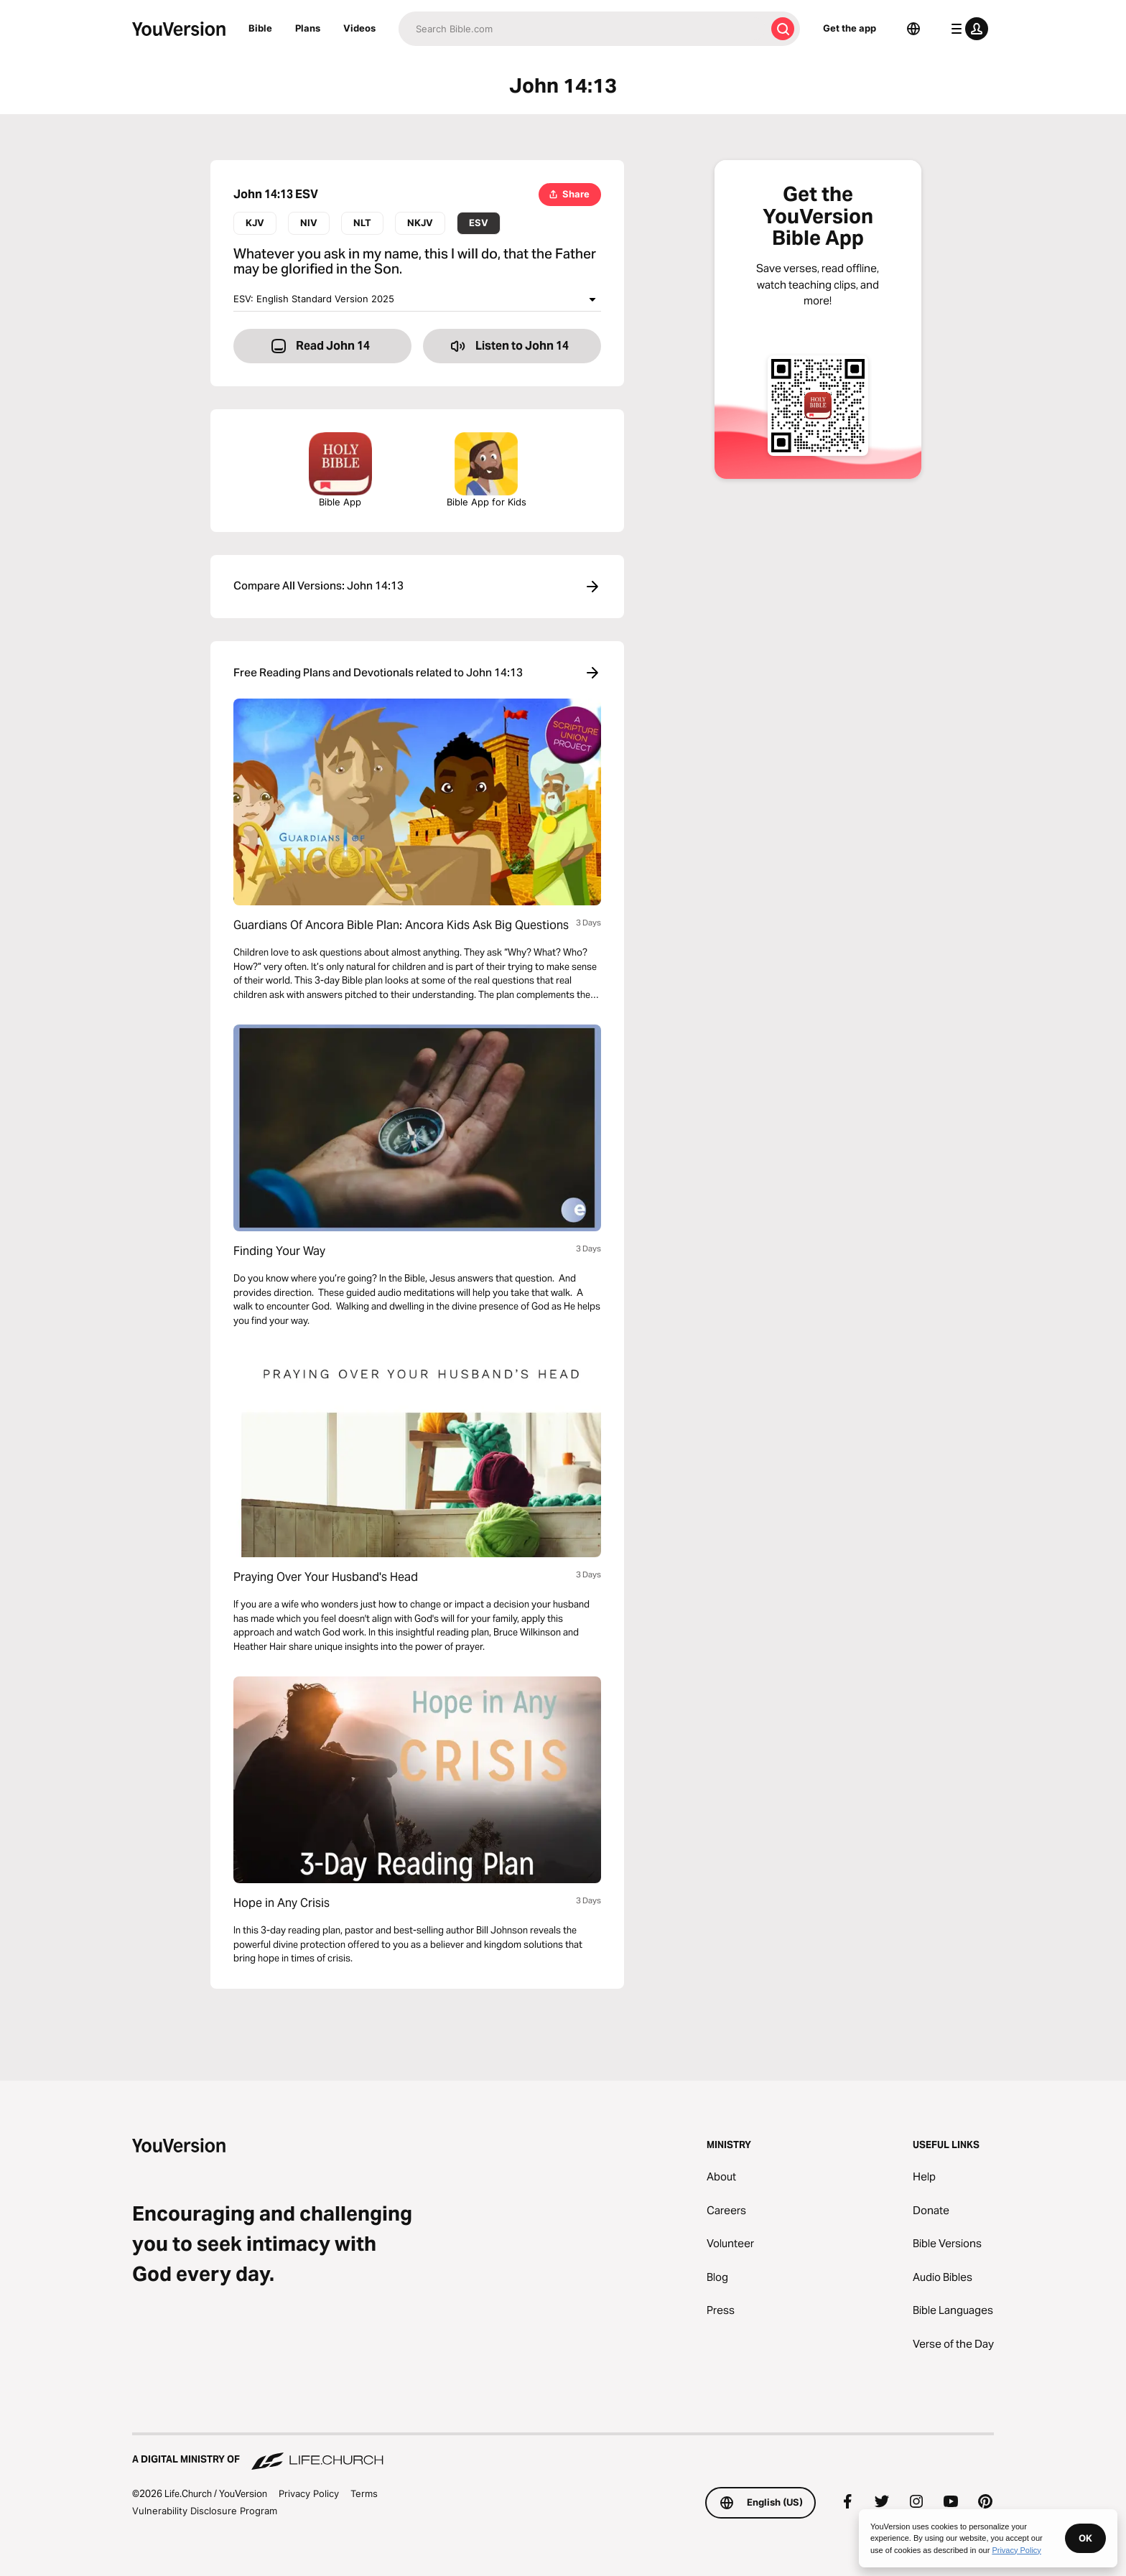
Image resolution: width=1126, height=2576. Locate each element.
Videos (359, 28)
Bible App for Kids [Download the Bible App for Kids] (486, 470)
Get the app (849, 28)
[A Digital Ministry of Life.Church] (563, 2452)
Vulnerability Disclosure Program (204, 2510)
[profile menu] (966, 28)
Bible (260, 28)
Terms (364, 2493)
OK (1085, 2538)
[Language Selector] (913, 28)
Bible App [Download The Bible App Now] (340, 470)
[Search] (582, 28)
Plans (307, 28)
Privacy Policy (309, 2493)
